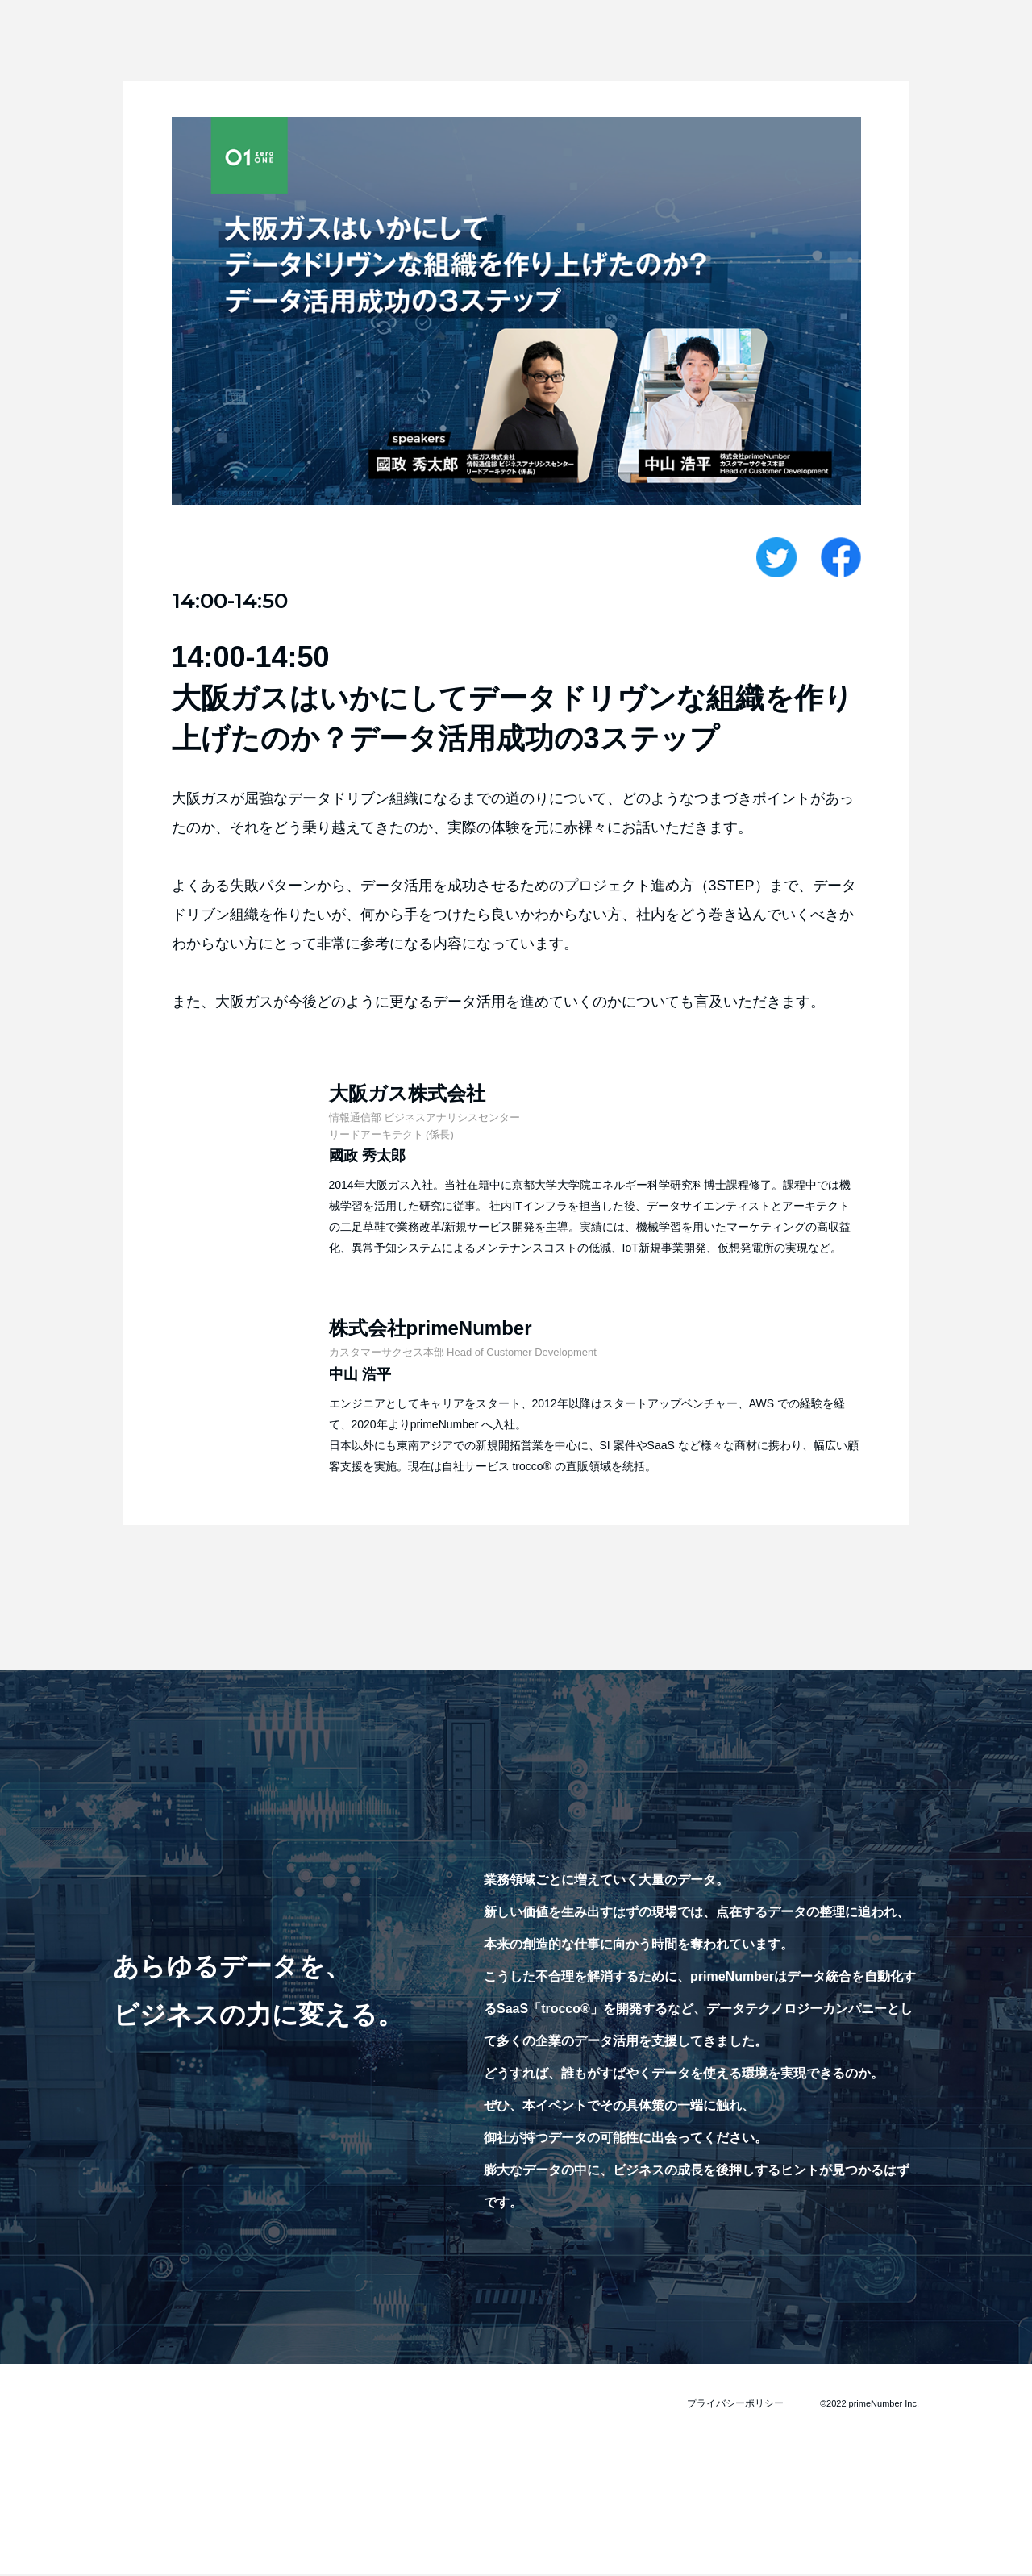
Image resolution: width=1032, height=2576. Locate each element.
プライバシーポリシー (739, 2405)
